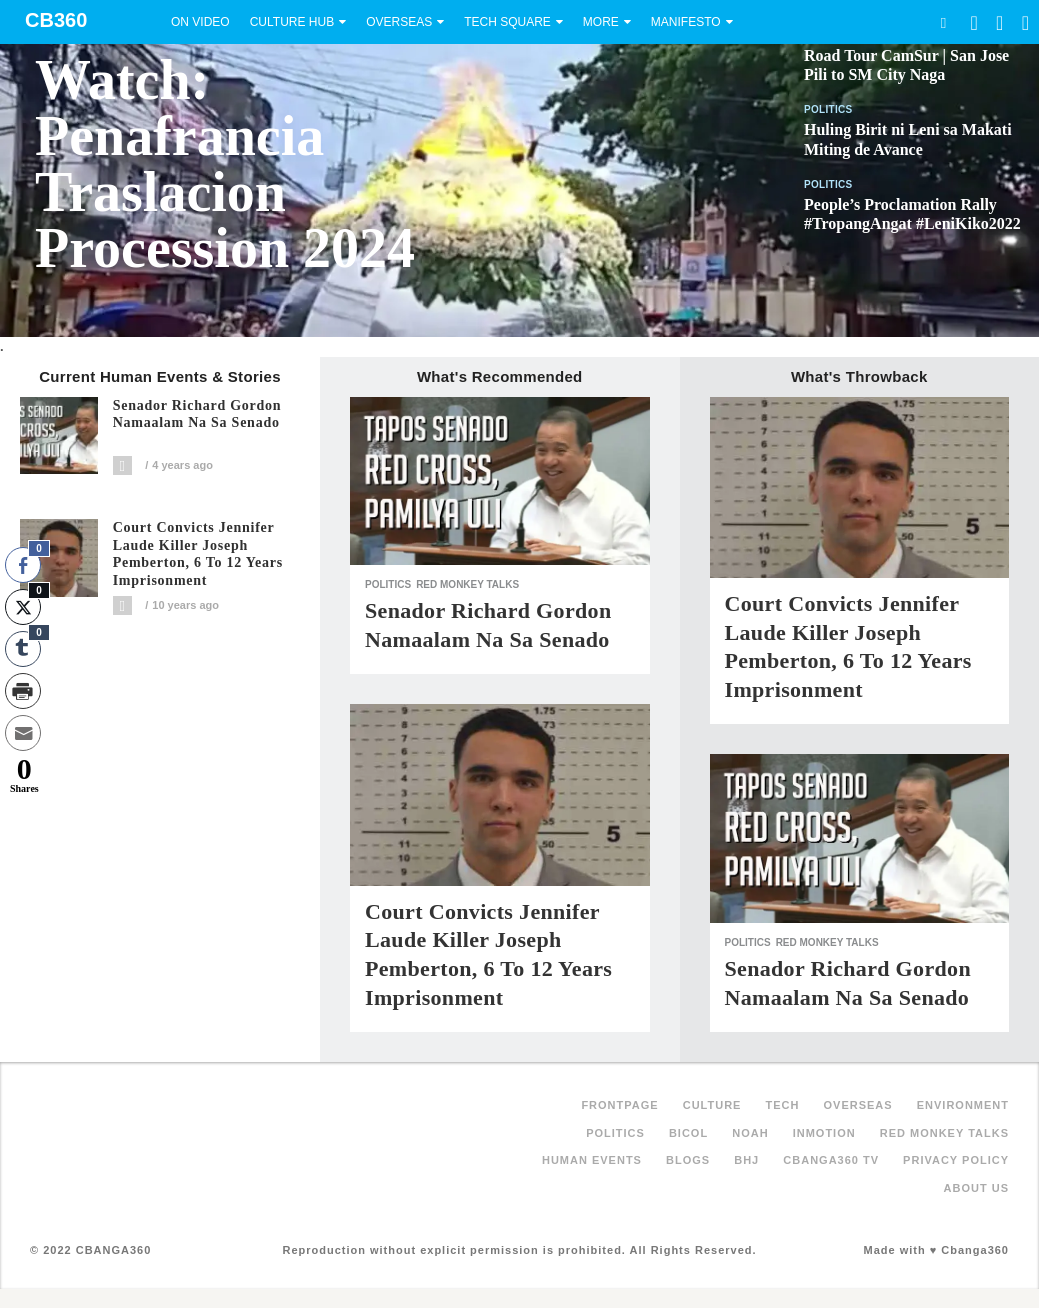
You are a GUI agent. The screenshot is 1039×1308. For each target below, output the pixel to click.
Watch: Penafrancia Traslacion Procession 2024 (225, 164)
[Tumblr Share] (23, 649)
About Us (976, 1188)
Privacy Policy (956, 1160)
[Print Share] (23, 691)
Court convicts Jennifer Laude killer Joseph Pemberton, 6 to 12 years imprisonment (198, 554)
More (601, 22)
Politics (828, 109)
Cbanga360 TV (831, 1160)
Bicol (688, 1133)
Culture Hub (292, 22)
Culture (712, 1105)
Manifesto (686, 22)
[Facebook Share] (23, 565)
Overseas (399, 22)
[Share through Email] (23, 733)
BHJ (746, 1160)
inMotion (824, 1133)
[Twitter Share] (23, 607)
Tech (783, 1105)
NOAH (750, 1133)
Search (943, 22)
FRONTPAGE (619, 1105)
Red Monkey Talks (467, 584)
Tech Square (507, 22)
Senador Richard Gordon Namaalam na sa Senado (197, 414)
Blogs (688, 1160)
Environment (963, 1105)
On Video (200, 22)
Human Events (592, 1160)
